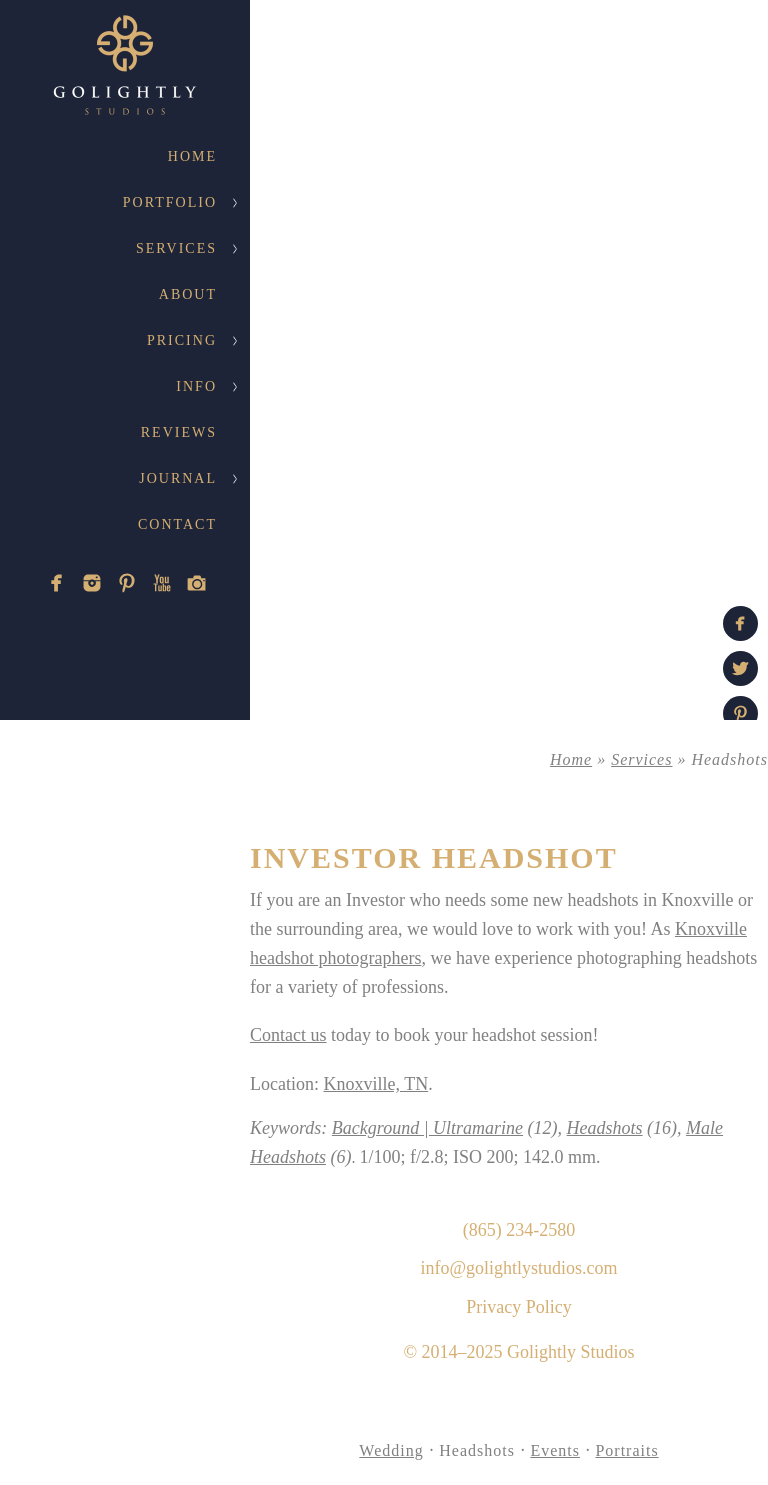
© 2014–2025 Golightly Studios (518, 1352)
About (188, 294)
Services (176, 248)
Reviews (179, 432)
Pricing (182, 340)
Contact (177, 524)
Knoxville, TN (375, 1084)
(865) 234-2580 (519, 1230)
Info (196, 386)
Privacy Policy (519, 1307)
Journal (178, 478)
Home (192, 156)
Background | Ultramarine (427, 1128)
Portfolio (170, 202)
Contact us (288, 1035)
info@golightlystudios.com (518, 1268)
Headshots (605, 1128)
